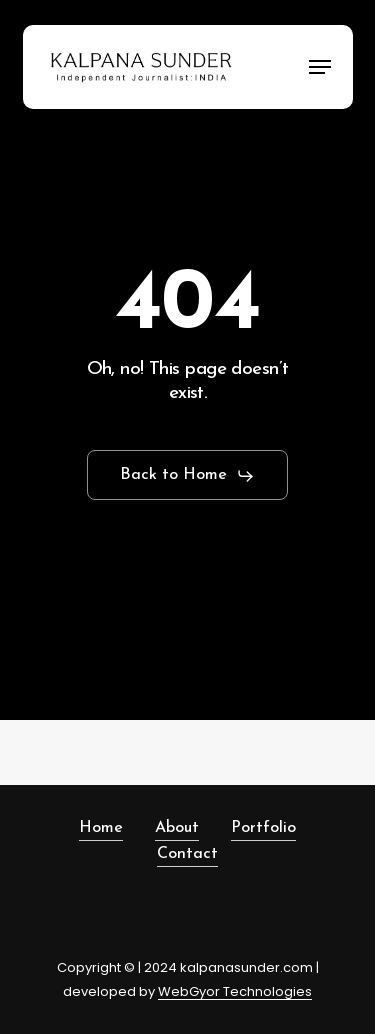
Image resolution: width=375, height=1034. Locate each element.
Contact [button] (187, 854)
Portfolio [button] (263, 828)
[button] (320, 67)
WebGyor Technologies (235, 991)
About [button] (177, 828)
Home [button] (101, 828)
